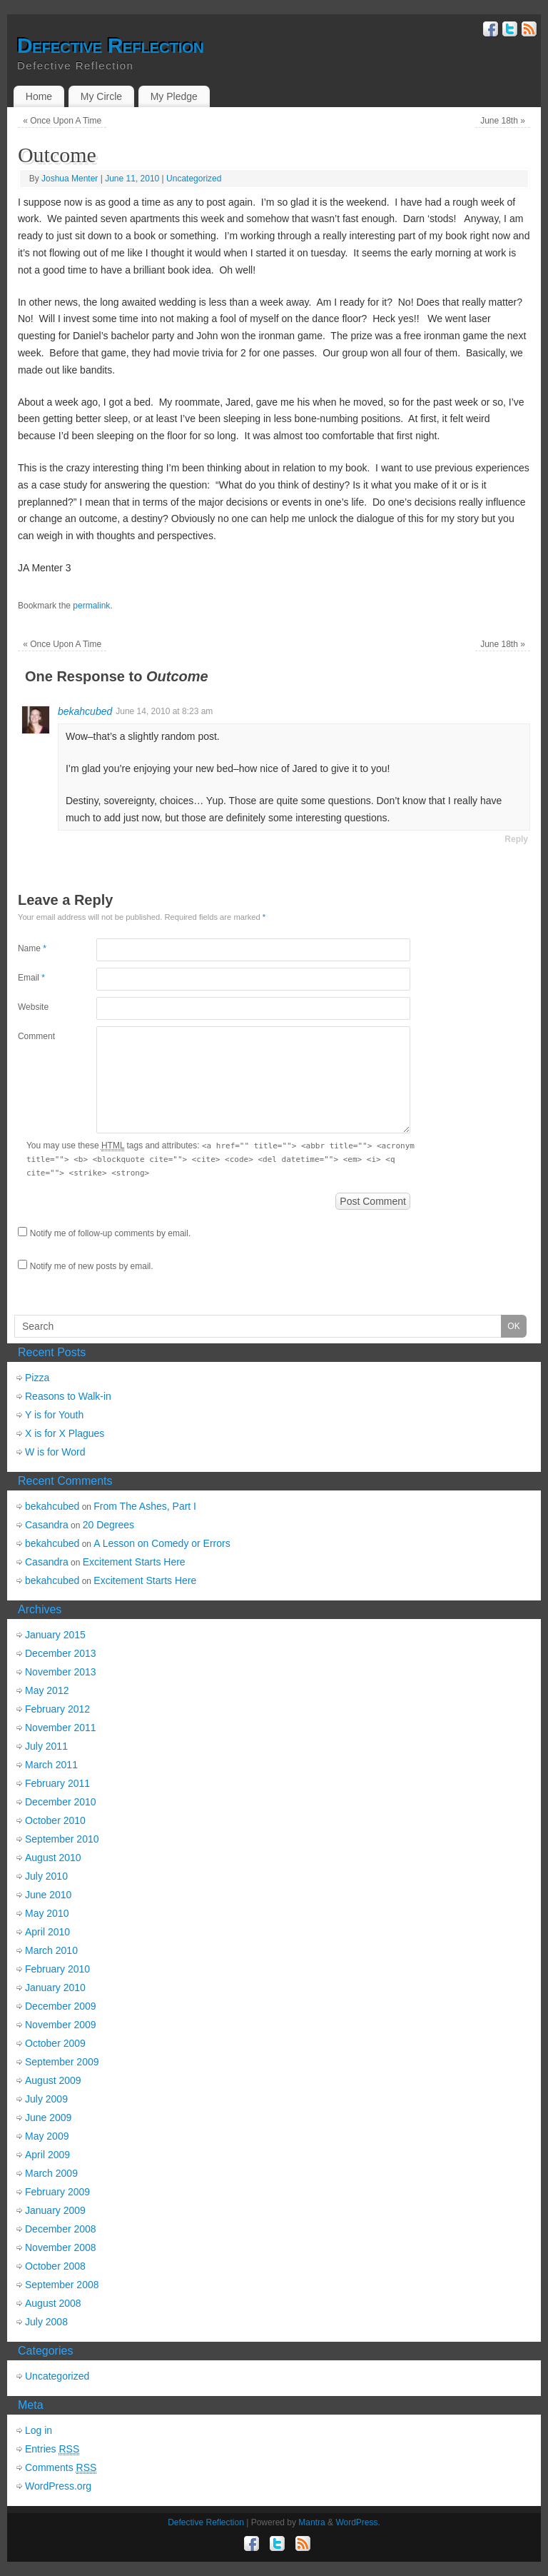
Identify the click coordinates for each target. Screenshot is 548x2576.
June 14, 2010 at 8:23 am (164, 711)
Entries (52, 2449)
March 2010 (51, 1950)
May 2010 (46, 1913)
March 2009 (51, 2173)
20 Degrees (108, 1524)
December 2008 (60, 2229)
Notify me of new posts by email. (91, 1266)
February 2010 (57, 1969)
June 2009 (48, 2117)
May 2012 (46, 1690)
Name (32, 948)
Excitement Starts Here (134, 1562)
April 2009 (47, 2154)
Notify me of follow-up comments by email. (110, 1233)
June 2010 (48, 1894)
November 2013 (60, 1672)
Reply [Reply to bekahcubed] (516, 839)
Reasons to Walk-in (68, 1396)
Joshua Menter (69, 179)
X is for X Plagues (64, 1433)
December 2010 (60, 1802)
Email (31, 978)
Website (33, 1007)
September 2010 (62, 1839)
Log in (38, 2430)
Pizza (37, 1377)
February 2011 (57, 1783)
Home (39, 96)
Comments (60, 2468)
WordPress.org (58, 2486)
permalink (91, 606)
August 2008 (53, 2303)
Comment (36, 1036)
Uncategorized (193, 179)
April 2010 (47, 1932)
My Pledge (174, 96)
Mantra (311, 2522)
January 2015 (55, 1634)
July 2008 (46, 2321)
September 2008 (62, 2284)
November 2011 (60, 1727)
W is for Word (55, 1452)
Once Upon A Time (62, 121)
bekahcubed (85, 711)
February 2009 (57, 2191)
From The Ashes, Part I (144, 1506)
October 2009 (55, 2043)
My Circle (101, 96)
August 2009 (53, 2080)
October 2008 (55, 2266)
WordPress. (357, 2522)
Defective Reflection (110, 45)
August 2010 (53, 1857)
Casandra (46, 1524)
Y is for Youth (54, 1414)
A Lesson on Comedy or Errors (161, 1543)
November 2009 (60, 2024)
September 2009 (62, 2062)
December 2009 (60, 2006)
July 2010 (46, 1876)
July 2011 (46, 1746)
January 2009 (55, 2210)
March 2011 (51, 1764)
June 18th (502, 121)
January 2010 (55, 1987)
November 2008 (60, 2247)
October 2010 (55, 1820)
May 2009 (46, 2136)
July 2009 (46, 2099)
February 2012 (57, 1709)
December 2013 (60, 1653)
